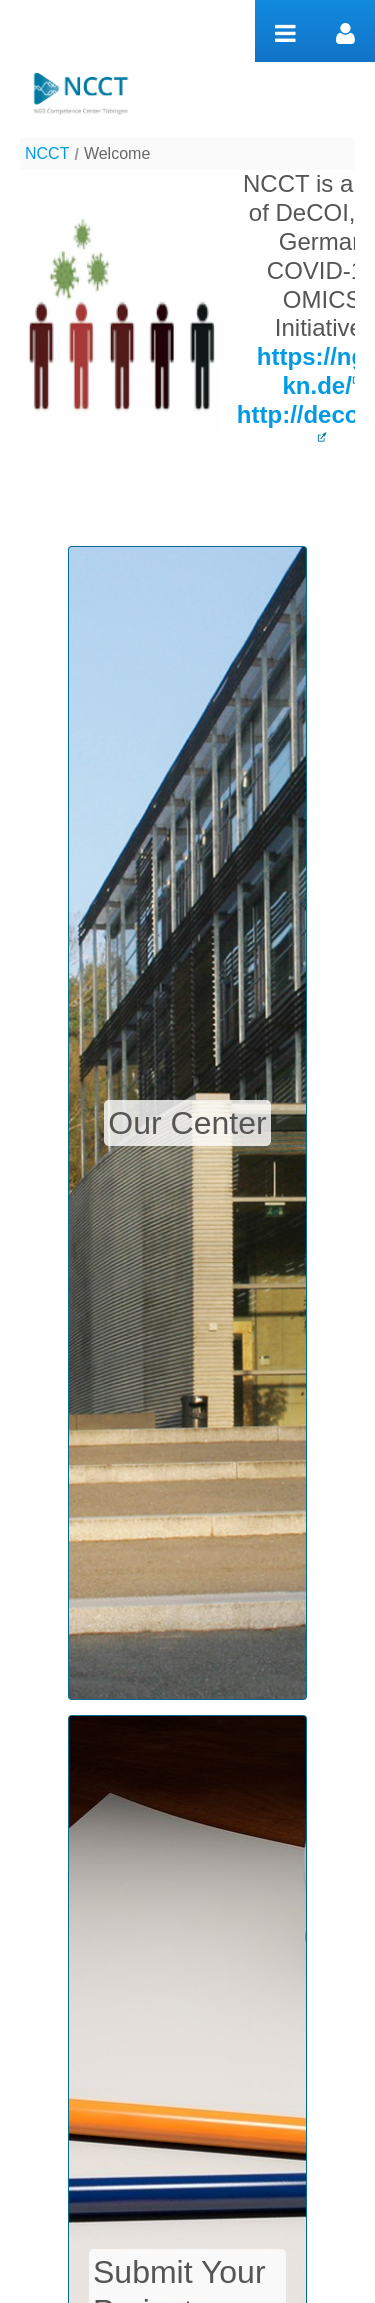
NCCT (47, 153)
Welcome (117, 153)
